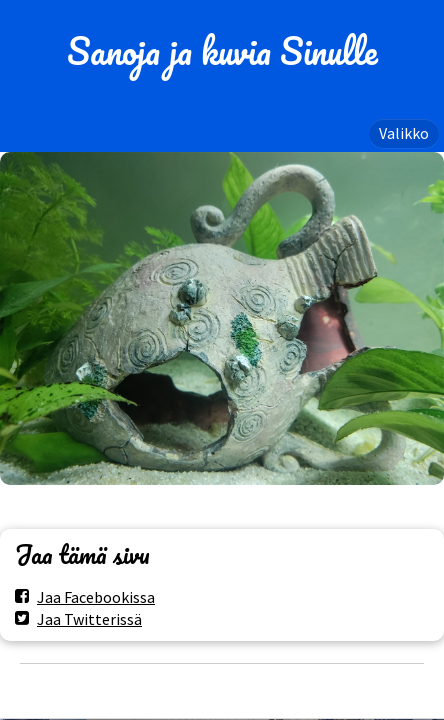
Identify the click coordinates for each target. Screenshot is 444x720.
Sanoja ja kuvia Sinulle (222, 51)
